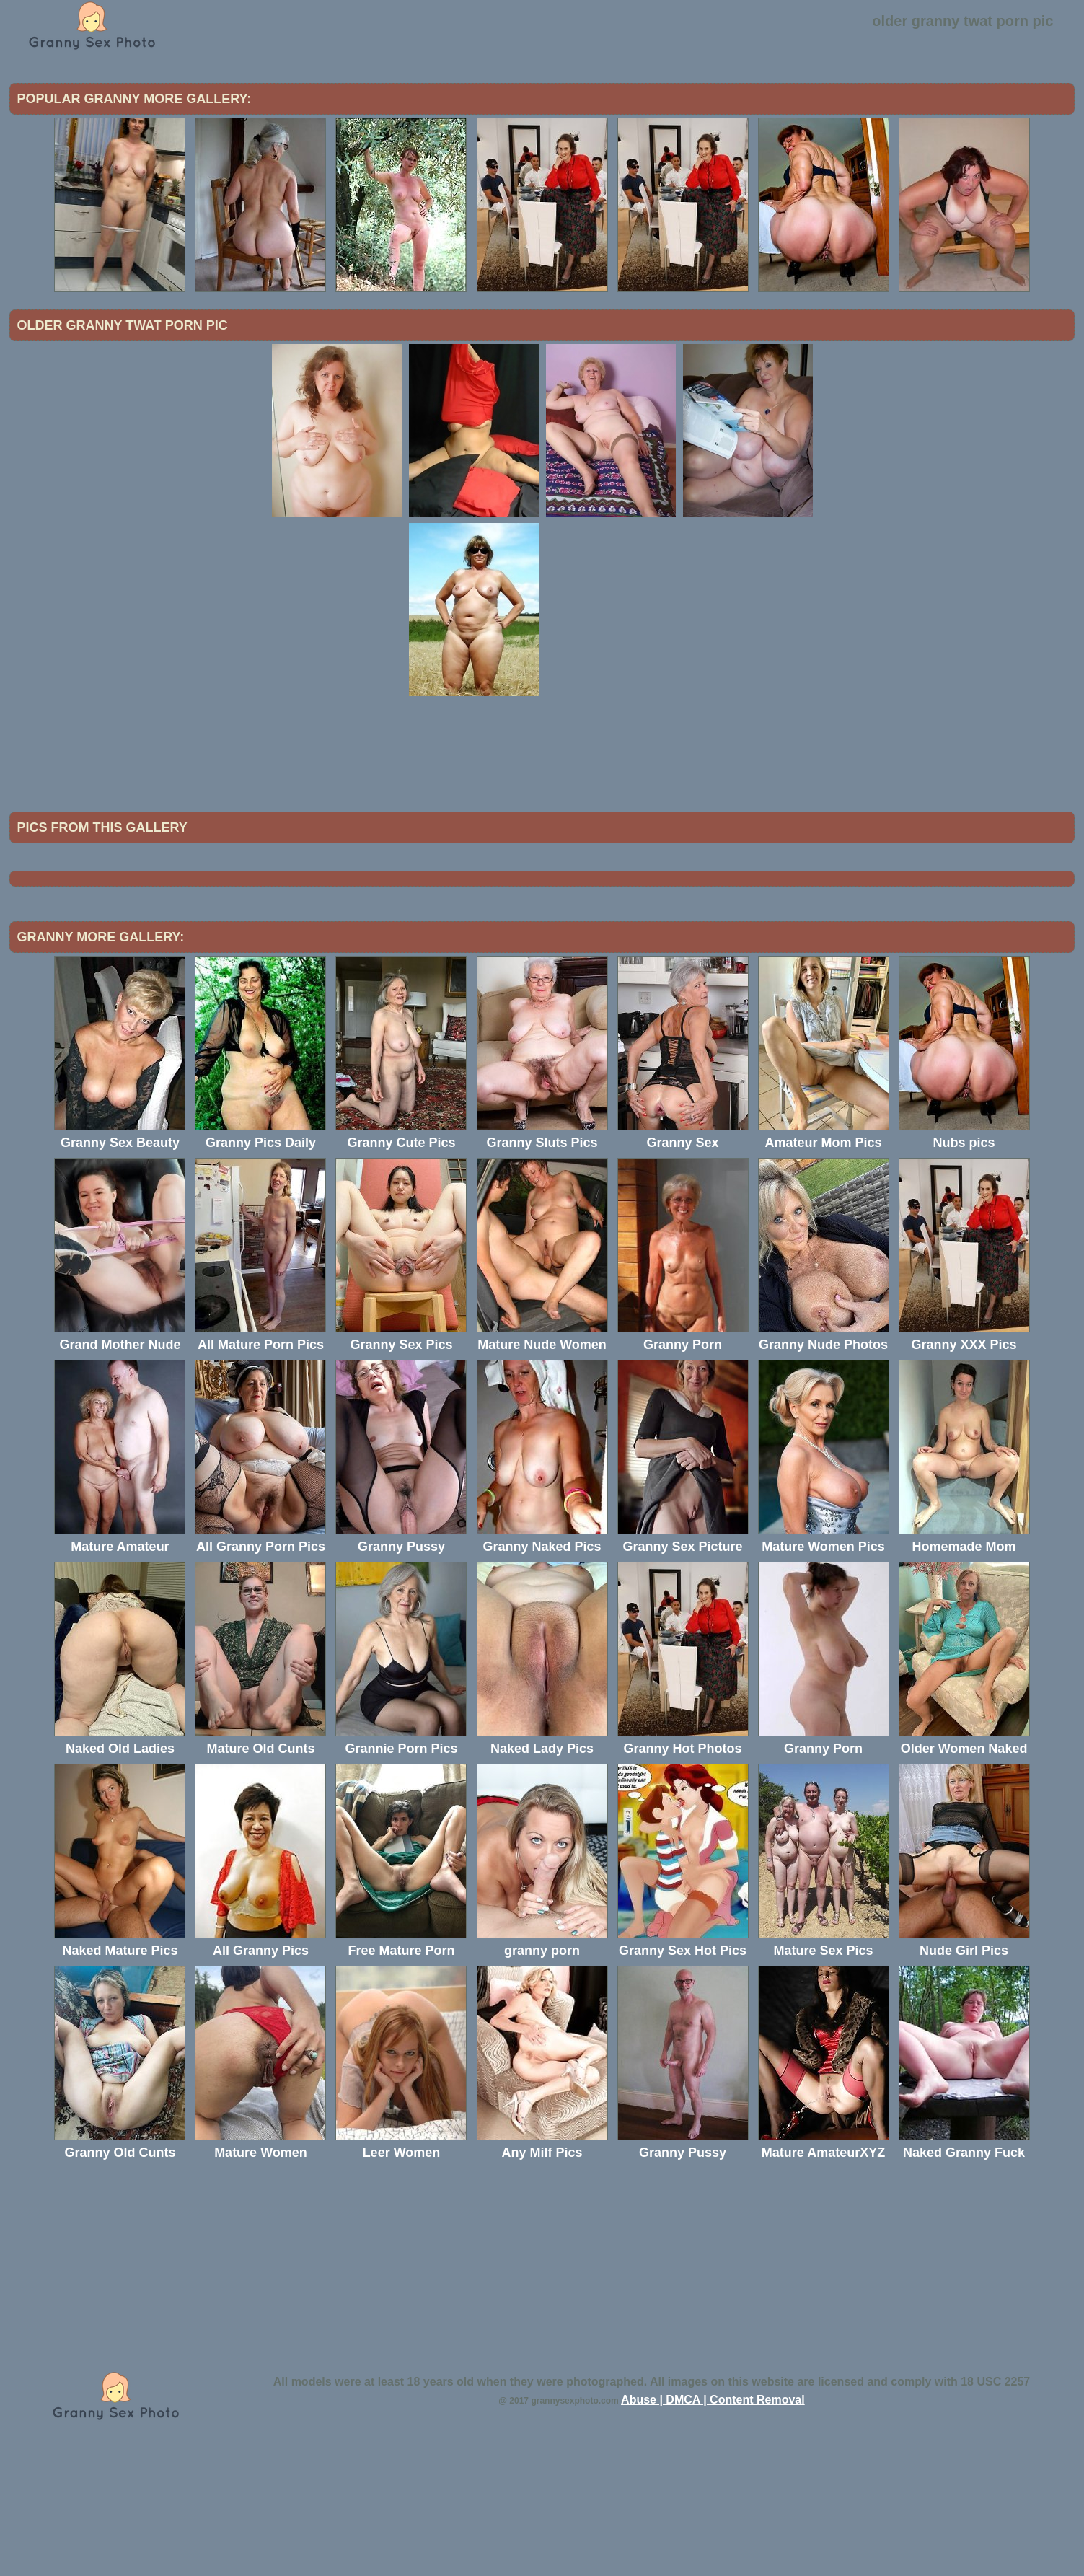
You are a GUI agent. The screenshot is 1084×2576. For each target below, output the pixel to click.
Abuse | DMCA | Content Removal (713, 2519)
